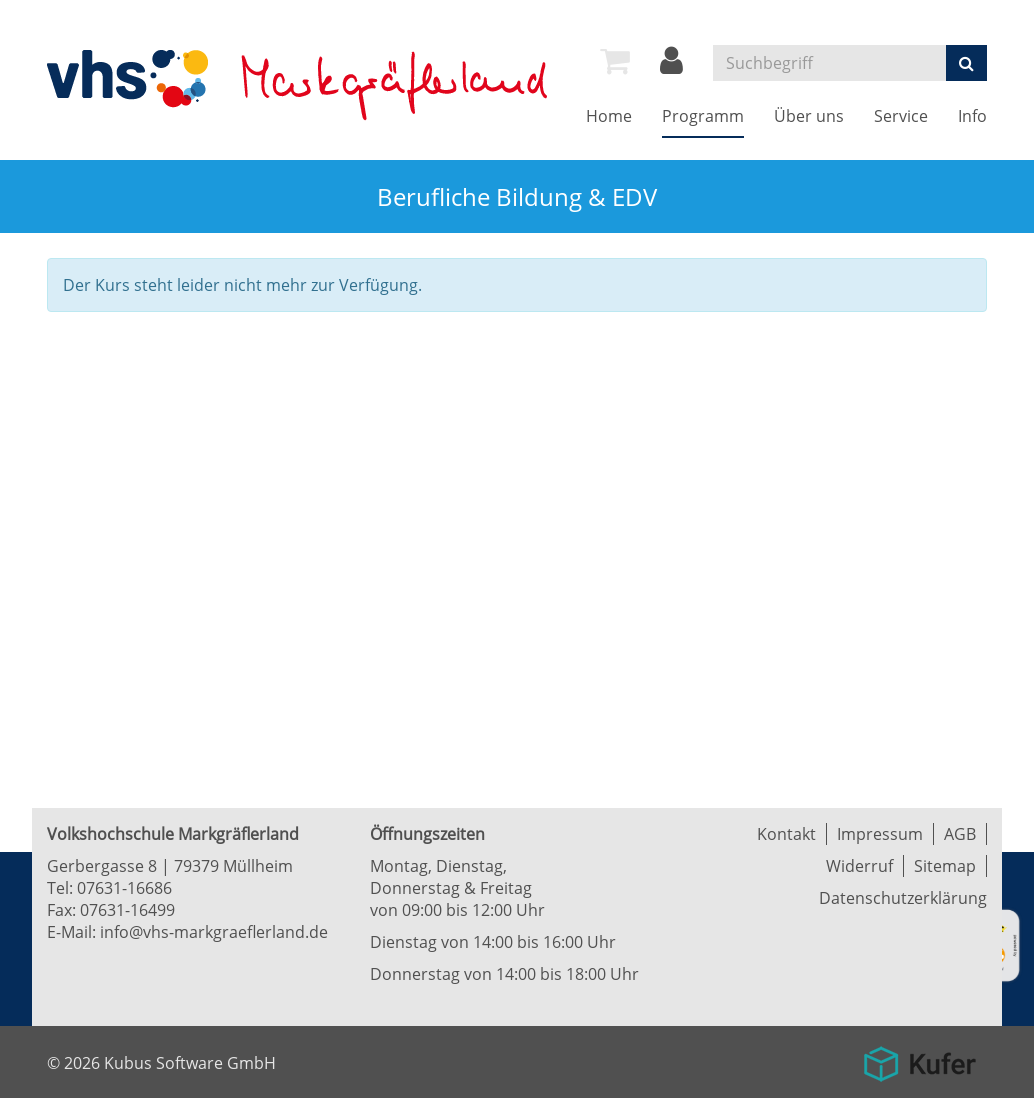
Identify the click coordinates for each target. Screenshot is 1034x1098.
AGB (960, 834)
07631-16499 (127, 910)
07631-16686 (124, 888)
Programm (703, 116)
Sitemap (945, 866)
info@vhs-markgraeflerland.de (214, 932)
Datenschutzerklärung (903, 898)
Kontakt (786, 834)
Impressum (880, 834)
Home (609, 116)
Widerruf (859, 866)
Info (972, 116)
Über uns (809, 116)
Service (901, 116)
